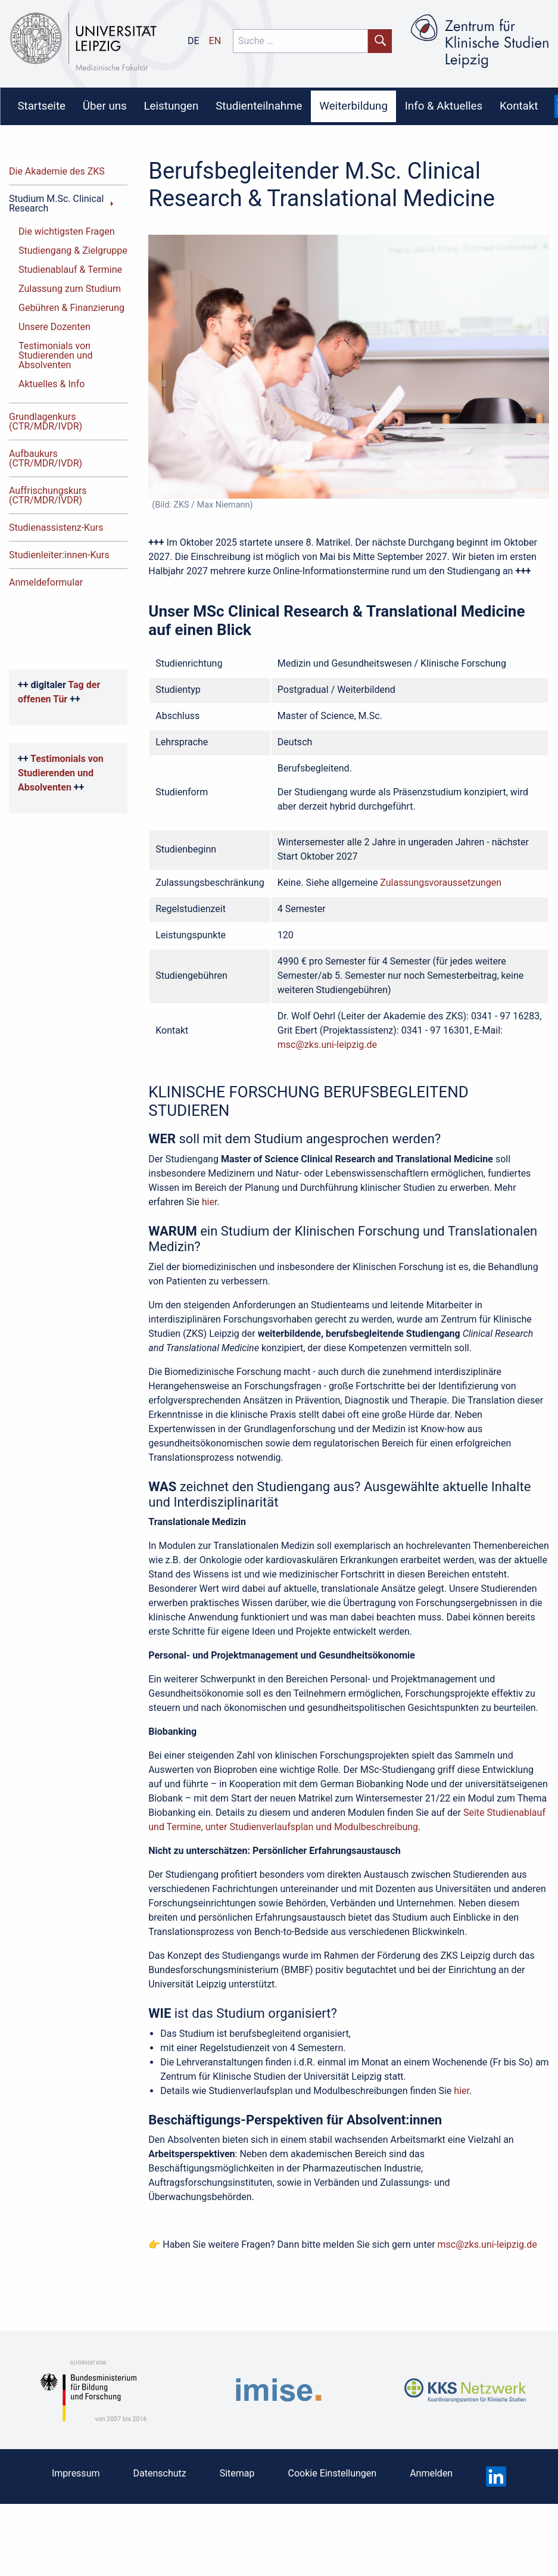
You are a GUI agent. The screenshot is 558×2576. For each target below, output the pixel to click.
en (215, 40)
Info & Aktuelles (443, 106)
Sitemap (237, 2473)
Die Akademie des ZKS (57, 171)
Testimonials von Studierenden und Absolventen (55, 355)
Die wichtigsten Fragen (66, 231)
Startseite (41, 106)
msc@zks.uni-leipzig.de (327, 1044)
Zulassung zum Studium (69, 288)
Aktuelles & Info (51, 384)
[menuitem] (41, 107)
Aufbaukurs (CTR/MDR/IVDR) (45, 458)
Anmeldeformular (46, 582)
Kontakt (519, 106)
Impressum (76, 2473)
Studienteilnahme (259, 106)
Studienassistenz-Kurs (56, 527)
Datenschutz (159, 2473)
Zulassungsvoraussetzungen (440, 882)
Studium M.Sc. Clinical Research (56, 203)
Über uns (105, 106)
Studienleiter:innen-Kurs (59, 555)
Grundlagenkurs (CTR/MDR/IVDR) (45, 421)
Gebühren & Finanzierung (71, 307)
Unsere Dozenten (54, 326)
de (193, 40)
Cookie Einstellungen (332, 2473)
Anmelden (431, 2473)
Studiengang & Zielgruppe (72, 250)
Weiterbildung (353, 106)
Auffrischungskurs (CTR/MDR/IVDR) (48, 495)
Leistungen (171, 106)
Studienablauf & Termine (70, 269)
